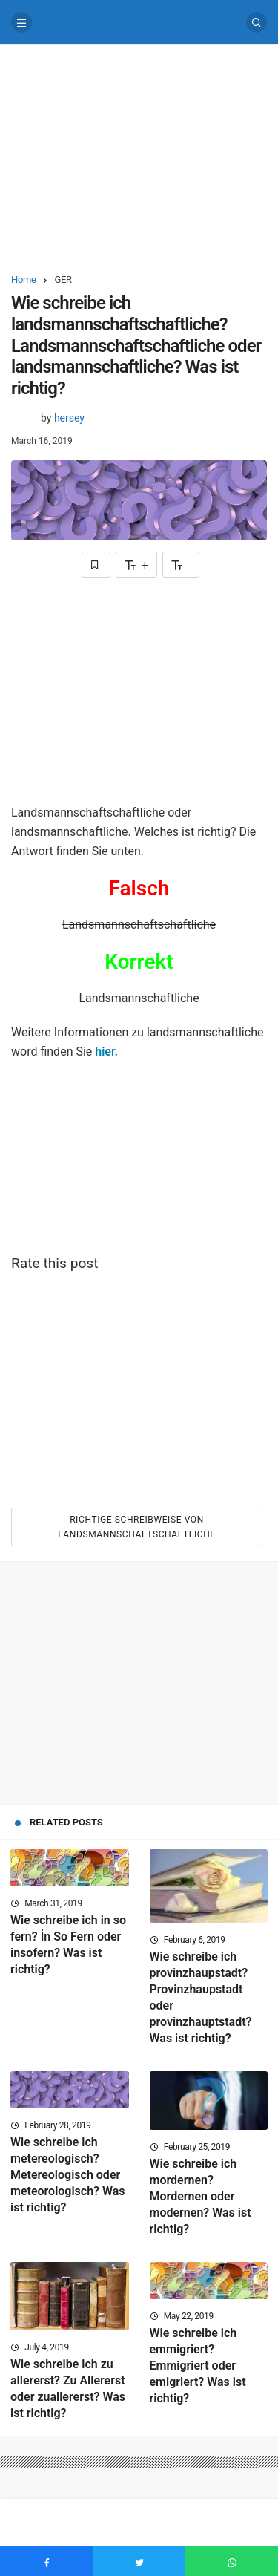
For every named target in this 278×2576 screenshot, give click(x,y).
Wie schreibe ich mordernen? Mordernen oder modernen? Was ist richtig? (200, 2196)
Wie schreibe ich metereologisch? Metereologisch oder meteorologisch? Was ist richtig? (67, 2174)
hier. (106, 1052)
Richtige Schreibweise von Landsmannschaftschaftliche (137, 1527)
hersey (69, 418)
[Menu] (21, 22)
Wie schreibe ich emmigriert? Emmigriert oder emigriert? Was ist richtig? (198, 2365)
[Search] (256, 22)
